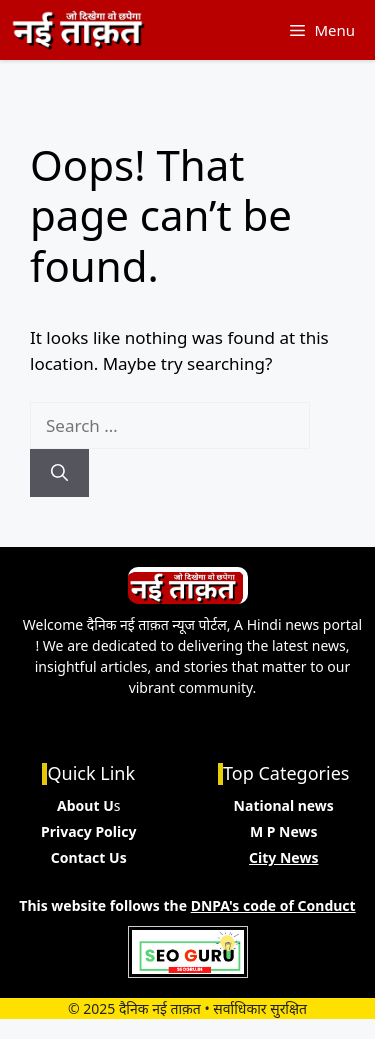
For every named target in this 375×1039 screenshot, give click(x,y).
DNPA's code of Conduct (273, 905)
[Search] (59, 473)
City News (283, 857)
